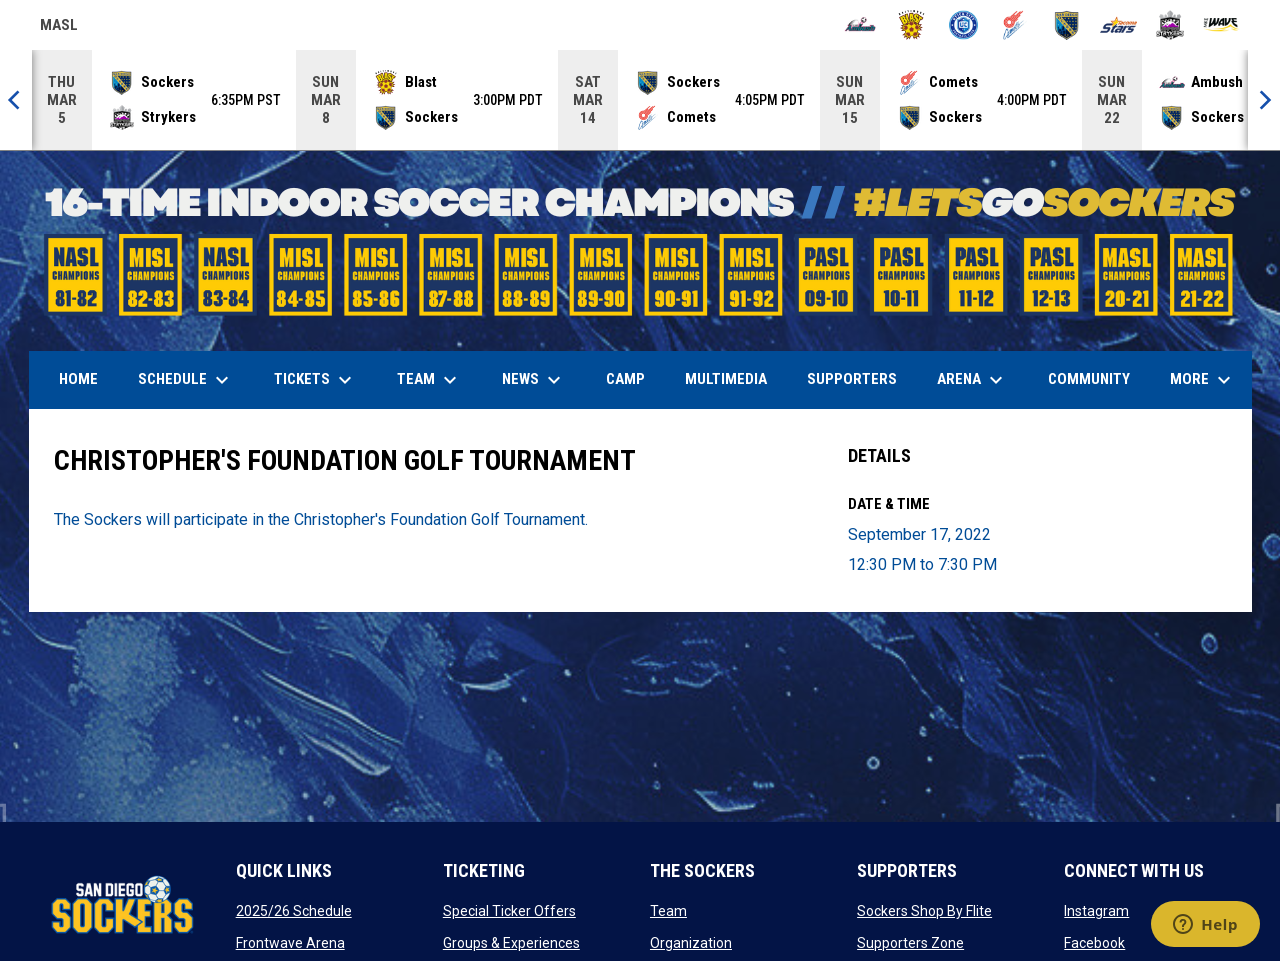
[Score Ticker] (640, 100)
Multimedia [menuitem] (726, 379)
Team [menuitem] (429, 380)
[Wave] (1221, 25)
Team (668, 911)
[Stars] (1118, 25)
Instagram (1096, 911)
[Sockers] (1066, 25)
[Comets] (1015, 25)
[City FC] (963, 25)
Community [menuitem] (1089, 379)
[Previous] (16, 100)
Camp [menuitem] (625, 379)
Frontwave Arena (290, 943)
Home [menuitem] (78, 379)
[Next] (1264, 100)
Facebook (1094, 943)
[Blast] (911, 25)
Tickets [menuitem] (315, 380)
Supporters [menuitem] (852, 379)
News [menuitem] (534, 380)
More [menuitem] (1203, 380)
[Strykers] (1170, 25)
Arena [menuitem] (980, 380)
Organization (691, 943)
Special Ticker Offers (509, 911)
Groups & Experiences (511, 943)
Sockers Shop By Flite (924, 911)
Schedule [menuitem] (186, 380)
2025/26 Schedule (294, 911)
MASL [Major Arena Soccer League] (59, 28)
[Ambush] (860, 25)
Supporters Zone (910, 943)
